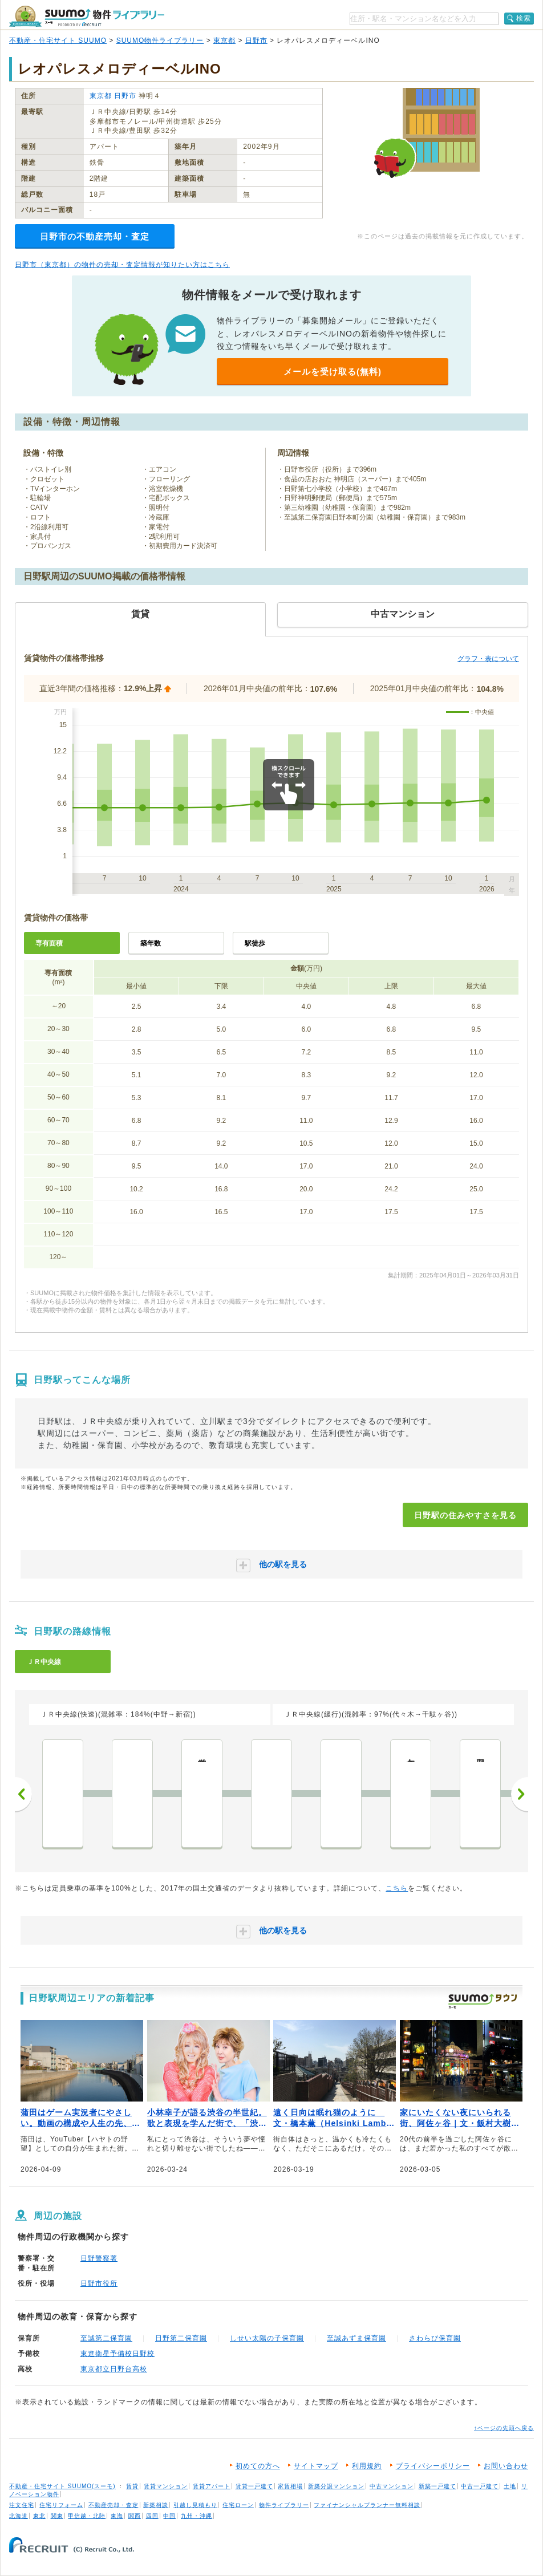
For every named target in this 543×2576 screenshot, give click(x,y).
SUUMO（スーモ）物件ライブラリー (86, 16)
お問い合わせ (506, 2466)
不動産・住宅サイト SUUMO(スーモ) (62, 2486)
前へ (23, 1794)
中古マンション (392, 2486)
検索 (523, 18)
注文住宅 (21, 2505)
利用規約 (367, 2466)
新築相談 (155, 2505)
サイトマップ (316, 2466)
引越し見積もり (195, 2505)
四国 (152, 2516)
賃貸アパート (211, 2486)
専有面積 (49, 943)
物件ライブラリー (284, 2505)
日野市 (256, 40)
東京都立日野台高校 (113, 2369)
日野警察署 (98, 2258)
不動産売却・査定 (113, 2505)
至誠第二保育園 (106, 2338)
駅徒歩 (255, 943)
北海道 (18, 2516)
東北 (39, 2516)
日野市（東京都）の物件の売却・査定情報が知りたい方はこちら (122, 265)
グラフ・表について (488, 659)
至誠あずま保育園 (356, 2338)
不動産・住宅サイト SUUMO (58, 40)
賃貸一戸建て (254, 2486)
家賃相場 (290, 2486)
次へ (519, 1794)
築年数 (150, 943)
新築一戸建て (437, 2486)
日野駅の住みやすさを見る (465, 1515)
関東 (57, 2516)
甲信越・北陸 (87, 2516)
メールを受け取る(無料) (332, 371)
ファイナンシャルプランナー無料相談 (367, 2505)
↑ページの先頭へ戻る (504, 2428)
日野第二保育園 (181, 2338)
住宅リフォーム (61, 2505)
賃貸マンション (166, 2486)
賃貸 (132, 2486)
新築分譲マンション (336, 2486)
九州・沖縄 (196, 2516)
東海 (117, 2516)
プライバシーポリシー (433, 2466)
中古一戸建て (480, 2486)
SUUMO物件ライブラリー (160, 40)
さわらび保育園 (435, 2338)
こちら (397, 1888)
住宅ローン (238, 2505)
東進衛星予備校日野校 (117, 2354)
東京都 (224, 40)
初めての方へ (258, 2466)
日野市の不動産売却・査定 (94, 236)
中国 (169, 2516)
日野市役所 (98, 2283)
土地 (510, 2486)
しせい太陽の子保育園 (267, 2338)
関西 (134, 2516)
